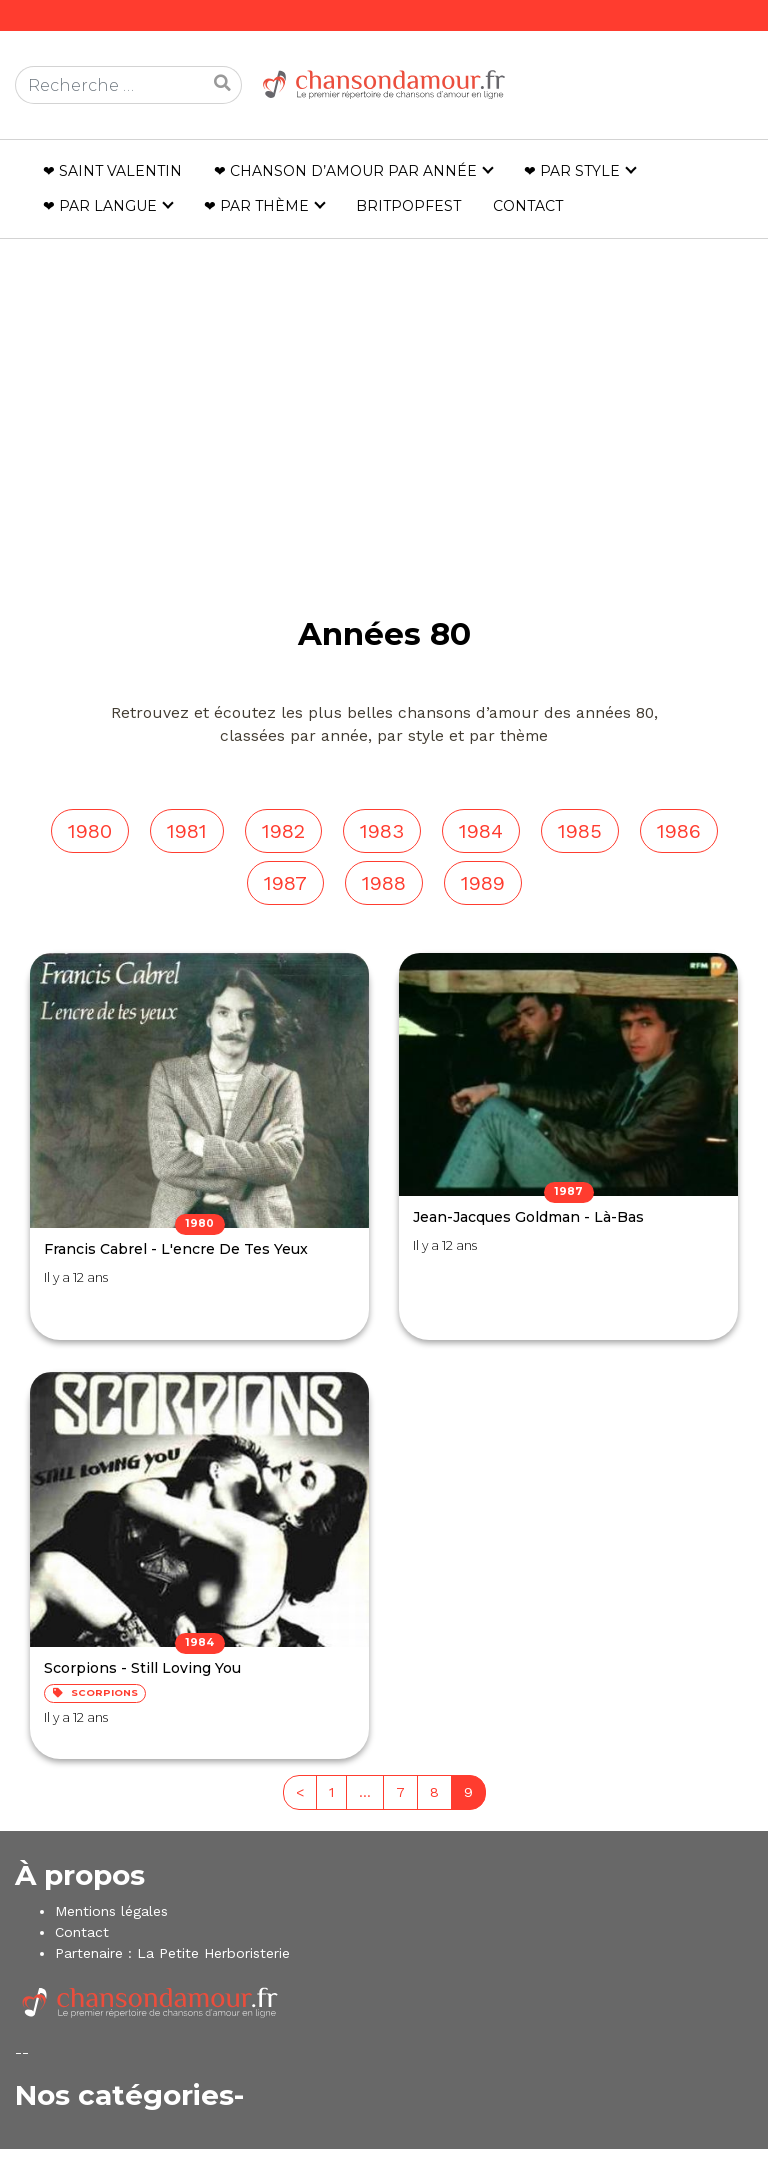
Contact (528, 206)
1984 (481, 831)
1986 (679, 831)
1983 (382, 831)
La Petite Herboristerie (213, 1953)
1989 (483, 883)
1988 (384, 883)
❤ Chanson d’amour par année (345, 171)
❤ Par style (572, 171)
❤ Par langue (100, 206)
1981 (187, 831)
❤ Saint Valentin (112, 171)
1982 (283, 831)
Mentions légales (111, 1911)
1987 (285, 883)
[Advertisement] (384, 385)
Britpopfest (408, 206)
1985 (580, 831)
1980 (90, 831)
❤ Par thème (256, 206)
